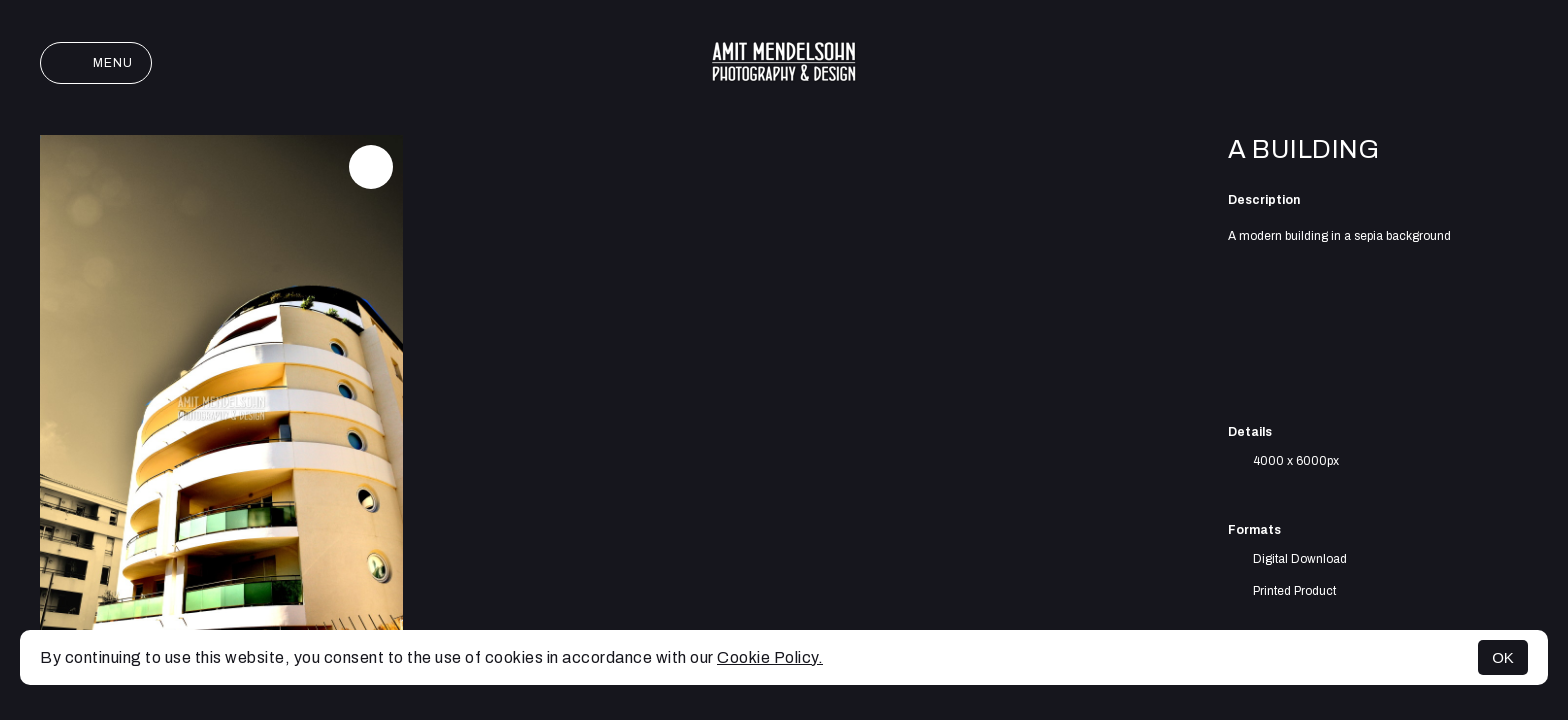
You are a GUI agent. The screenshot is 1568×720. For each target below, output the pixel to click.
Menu (96, 63)
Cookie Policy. (770, 657)
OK (1503, 657)
